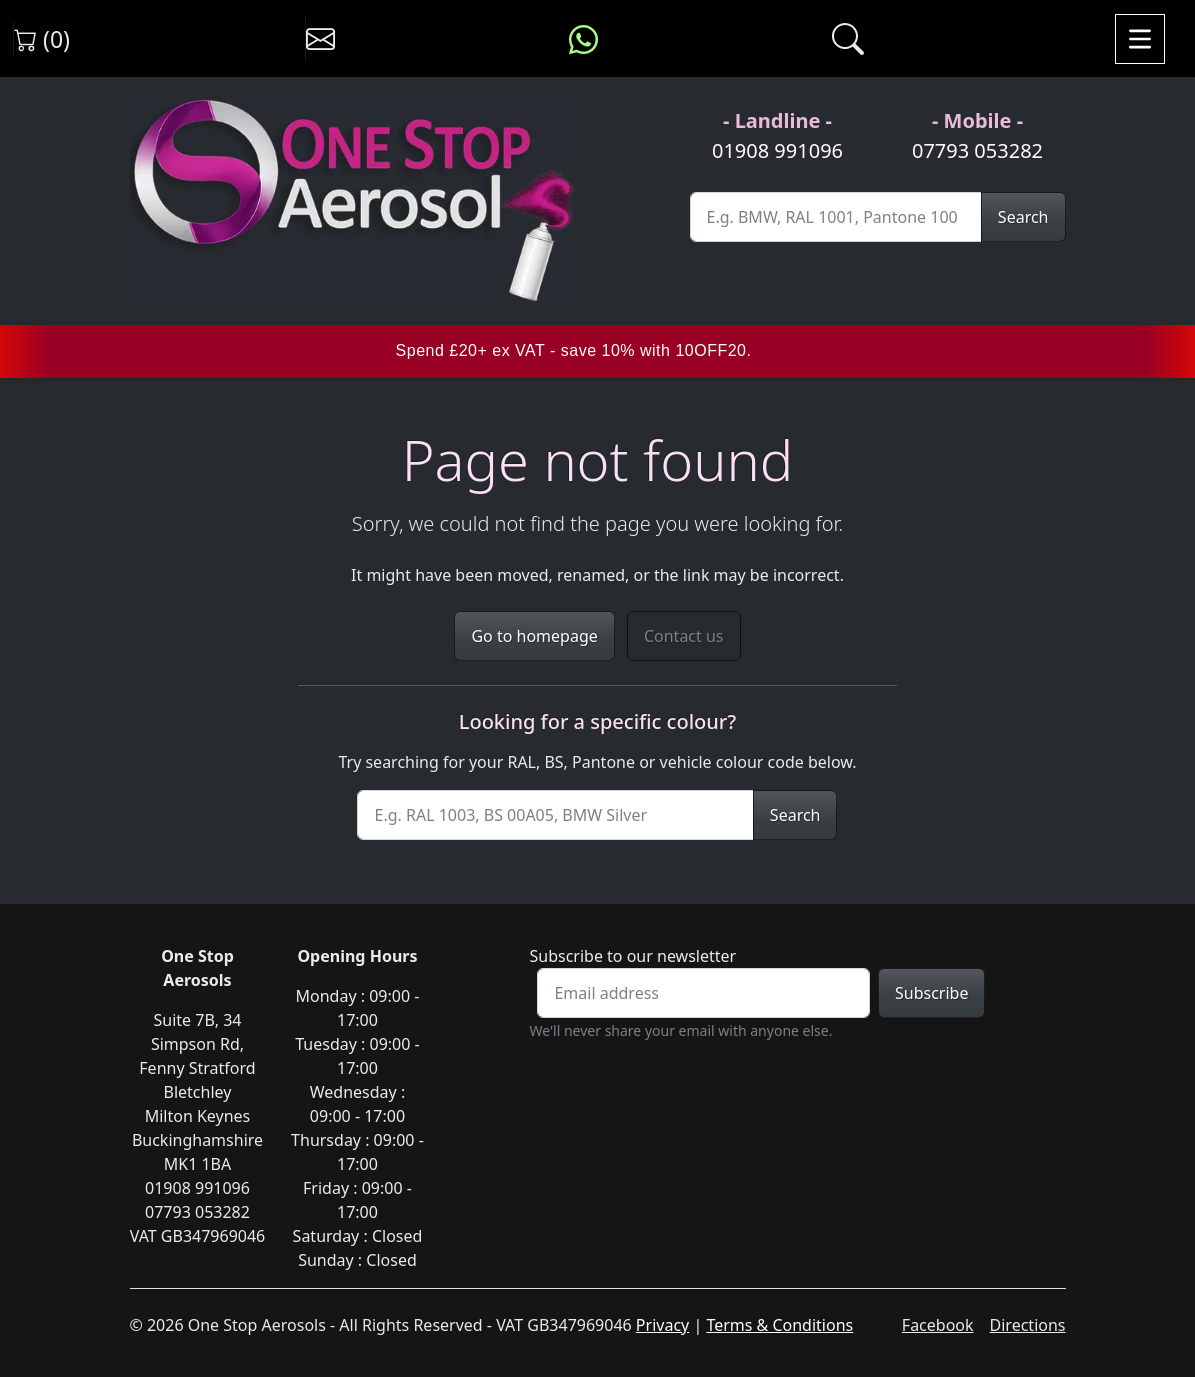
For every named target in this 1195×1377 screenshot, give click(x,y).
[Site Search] (836, 217)
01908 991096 (777, 150)
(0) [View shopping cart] (42, 39)
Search (1023, 217)
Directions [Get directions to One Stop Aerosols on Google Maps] (1028, 1325)
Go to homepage (534, 636)
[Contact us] (320, 39)
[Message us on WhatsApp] (583, 39)
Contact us (684, 636)
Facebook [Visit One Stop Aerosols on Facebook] (938, 1325)
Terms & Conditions (779, 1325)
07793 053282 (977, 150)
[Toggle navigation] (1140, 39)
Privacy (662, 1325)
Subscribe (931, 993)
